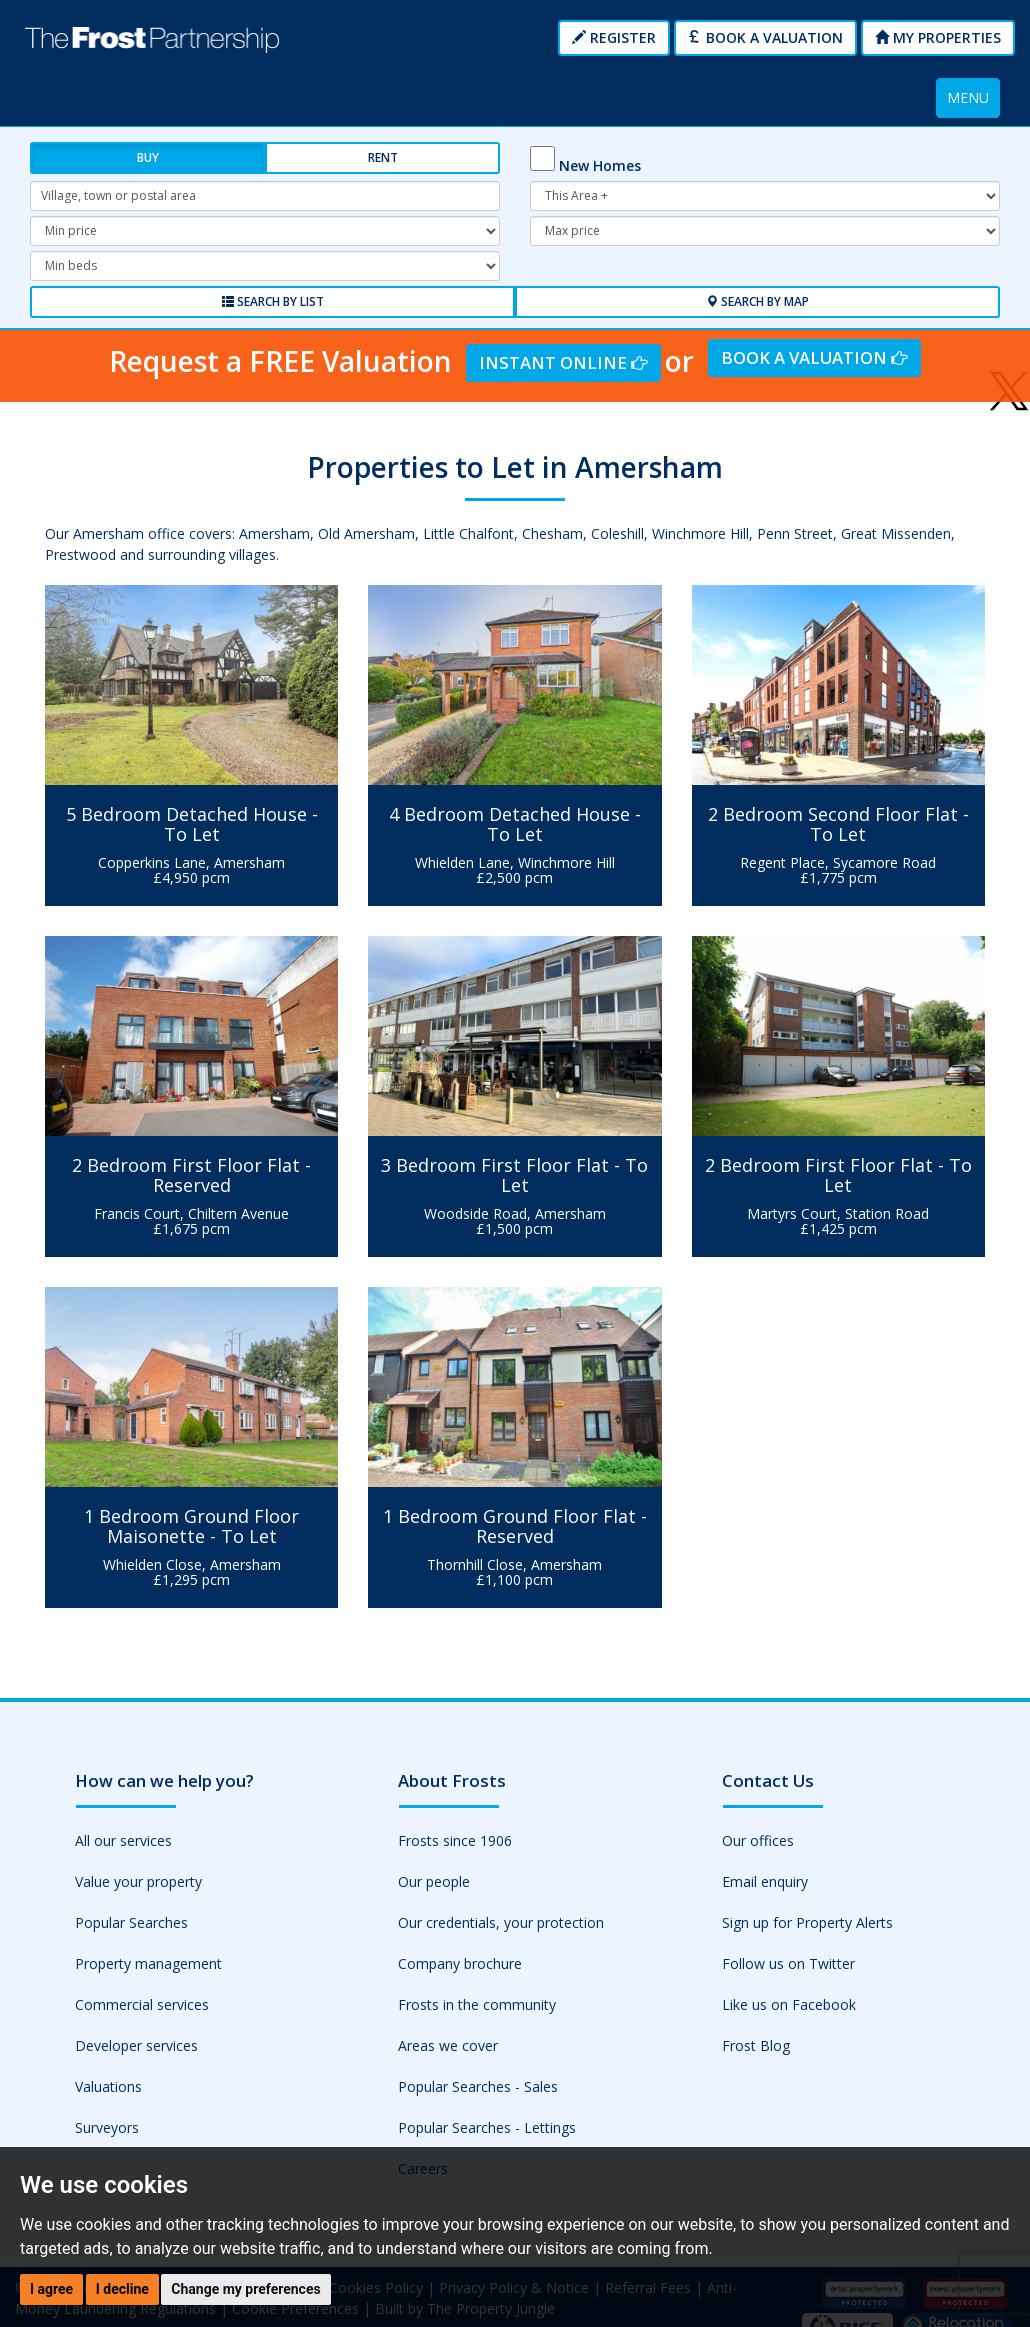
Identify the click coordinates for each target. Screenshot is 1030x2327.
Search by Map (757, 301)
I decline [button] (122, 2289)
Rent (383, 157)
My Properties (938, 37)
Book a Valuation (765, 37)
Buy (148, 157)
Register (614, 37)
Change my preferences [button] (245, 2289)
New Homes (600, 165)
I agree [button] (51, 2289)
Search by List (273, 301)
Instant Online (563, 362)
